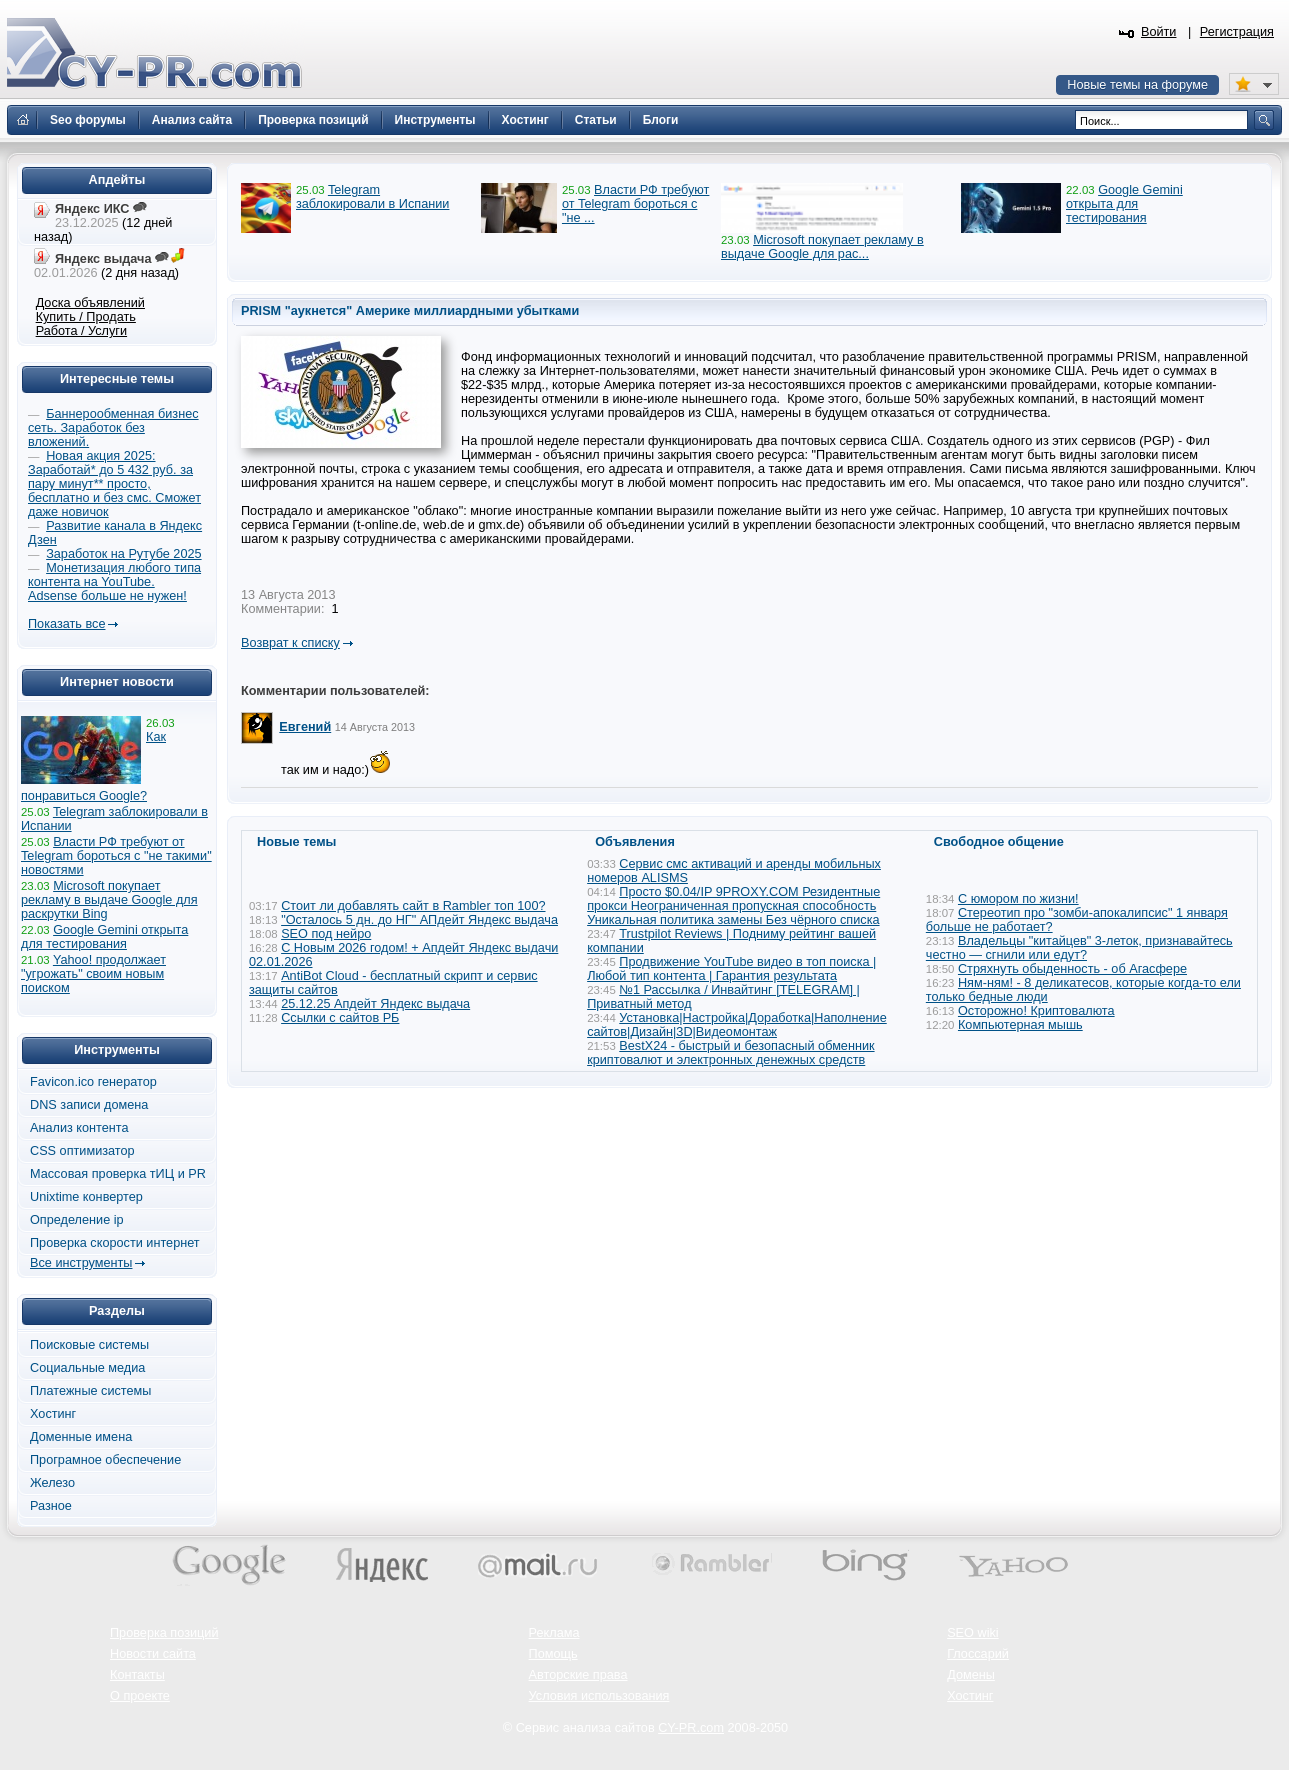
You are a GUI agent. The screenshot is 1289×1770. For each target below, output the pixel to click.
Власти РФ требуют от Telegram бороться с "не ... (635, 204)
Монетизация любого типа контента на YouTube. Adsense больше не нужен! (114, 582)
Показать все (66, 624)
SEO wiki (972, 1633)
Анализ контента (79, 1128)
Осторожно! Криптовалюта (1036, 1011)
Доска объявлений (90, 303)
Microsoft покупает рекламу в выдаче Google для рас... (822, 247)
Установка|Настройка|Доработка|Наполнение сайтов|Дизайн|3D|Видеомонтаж (737, 1025)
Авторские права (578, 1675)
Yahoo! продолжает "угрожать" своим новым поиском (93, 974)
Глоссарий (978, 1654)
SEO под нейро (326, 934)
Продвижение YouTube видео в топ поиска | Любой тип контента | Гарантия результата (731, 969)
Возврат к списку (290, 643)
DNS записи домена (89, 1105)
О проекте (140, 1696)
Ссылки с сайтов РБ (340, 1018)
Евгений (305, 727)
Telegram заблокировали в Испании (372, 197)
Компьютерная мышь (1020, 1025)
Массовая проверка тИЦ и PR (118, 1174)
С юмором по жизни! (1018, 899)
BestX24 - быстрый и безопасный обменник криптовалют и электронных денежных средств (730, 1053)
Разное (51, 1506)
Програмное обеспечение (105, 1460)
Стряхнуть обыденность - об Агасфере (1072, 969)
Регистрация (1237, 32)
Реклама (554, 1633)
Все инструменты (81, 1263)
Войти (1159, 32)
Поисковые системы (89, 1345)
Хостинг (53, 1414)
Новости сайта (153, 1654)
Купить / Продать (86, 317)
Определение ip (77, 1220)
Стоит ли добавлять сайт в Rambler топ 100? (413, 906)
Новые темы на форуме (1137, 85)
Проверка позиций (164, 1633)
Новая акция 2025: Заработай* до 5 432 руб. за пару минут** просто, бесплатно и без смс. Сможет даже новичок (114, 484)
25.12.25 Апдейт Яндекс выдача (375, 1004)
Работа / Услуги (81, 331)
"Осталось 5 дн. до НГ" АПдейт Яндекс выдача (419, 920)
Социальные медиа (87, 1368)
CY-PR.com (691, 1728)
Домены (971, 1675)
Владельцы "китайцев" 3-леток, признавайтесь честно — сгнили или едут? (1079, 948)
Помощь (553, 1654)
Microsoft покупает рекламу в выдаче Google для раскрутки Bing (109, 900)
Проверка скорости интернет (115, 1243)
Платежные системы (90, 1391)
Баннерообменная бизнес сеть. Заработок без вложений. (113, 428)
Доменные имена (81, 1437)
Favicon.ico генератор (93, 1082)
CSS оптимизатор (82, 1151)
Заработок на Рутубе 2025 (123, 554)
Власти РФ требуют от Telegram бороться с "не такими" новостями (116, 856)
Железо (52, 1483)
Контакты (137, 1675)
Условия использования (599, 1696)
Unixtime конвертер (86, 1197)
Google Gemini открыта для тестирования (1124, 204)
